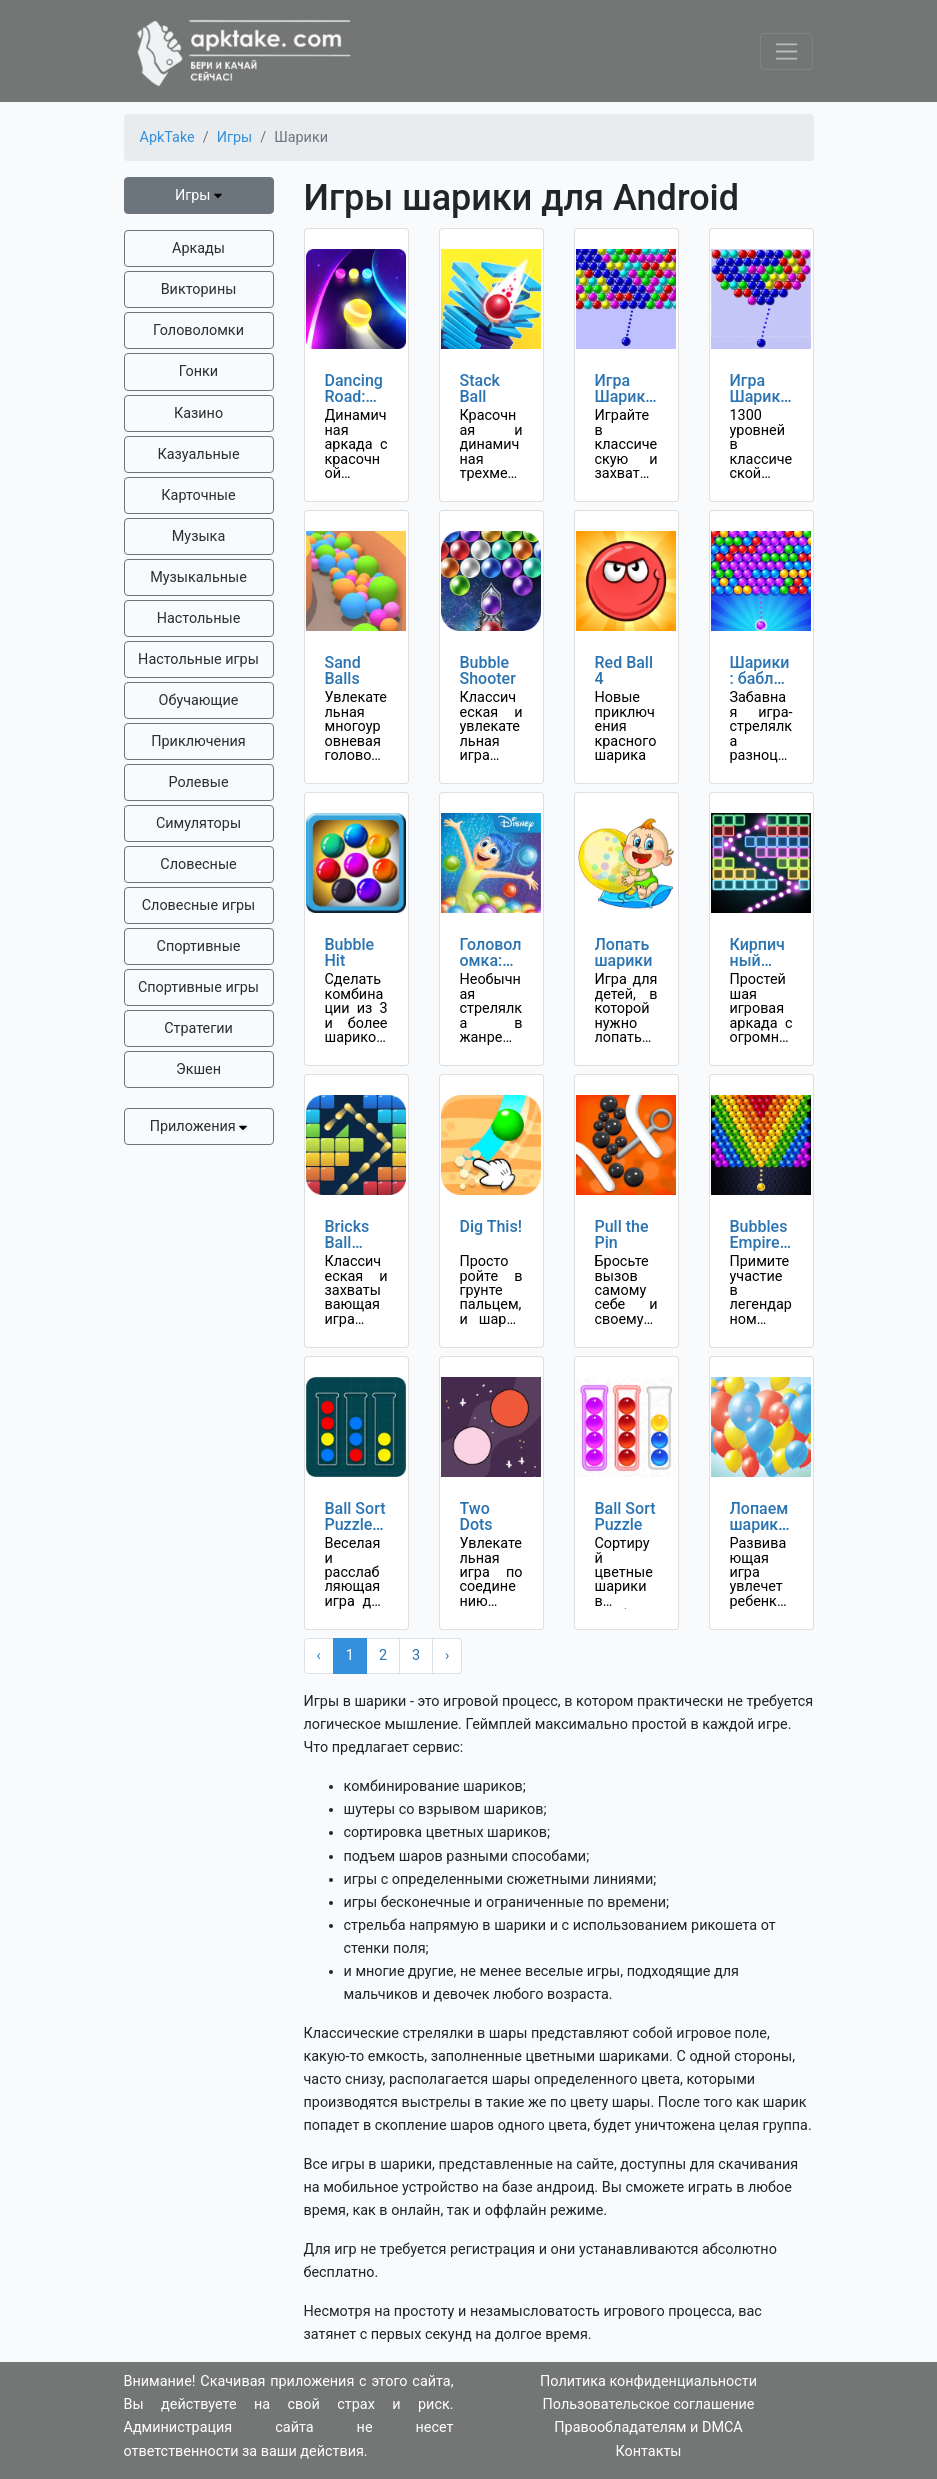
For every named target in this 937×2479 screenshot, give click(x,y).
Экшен (198, 1069)
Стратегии (198, 1028)
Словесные (198, 864)
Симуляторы (198, 823)
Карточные (198, 495)
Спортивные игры (198, 987)
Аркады (198, 248)
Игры (198, 195)
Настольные (199, 618)
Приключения (198, 741)
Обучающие (199, 700)
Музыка (198, 536)
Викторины (199, 289)
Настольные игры (198, 659)
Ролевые (198, 782)
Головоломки (198, 330)
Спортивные (199, 946)
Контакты (648, 2451)
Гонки (198, 371)
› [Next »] (447, 1655)
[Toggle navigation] (786, 51)
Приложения (199, 1126)
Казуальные (198, 454)
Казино (198, 413)
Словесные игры (199, 905)
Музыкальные (198, 577)
